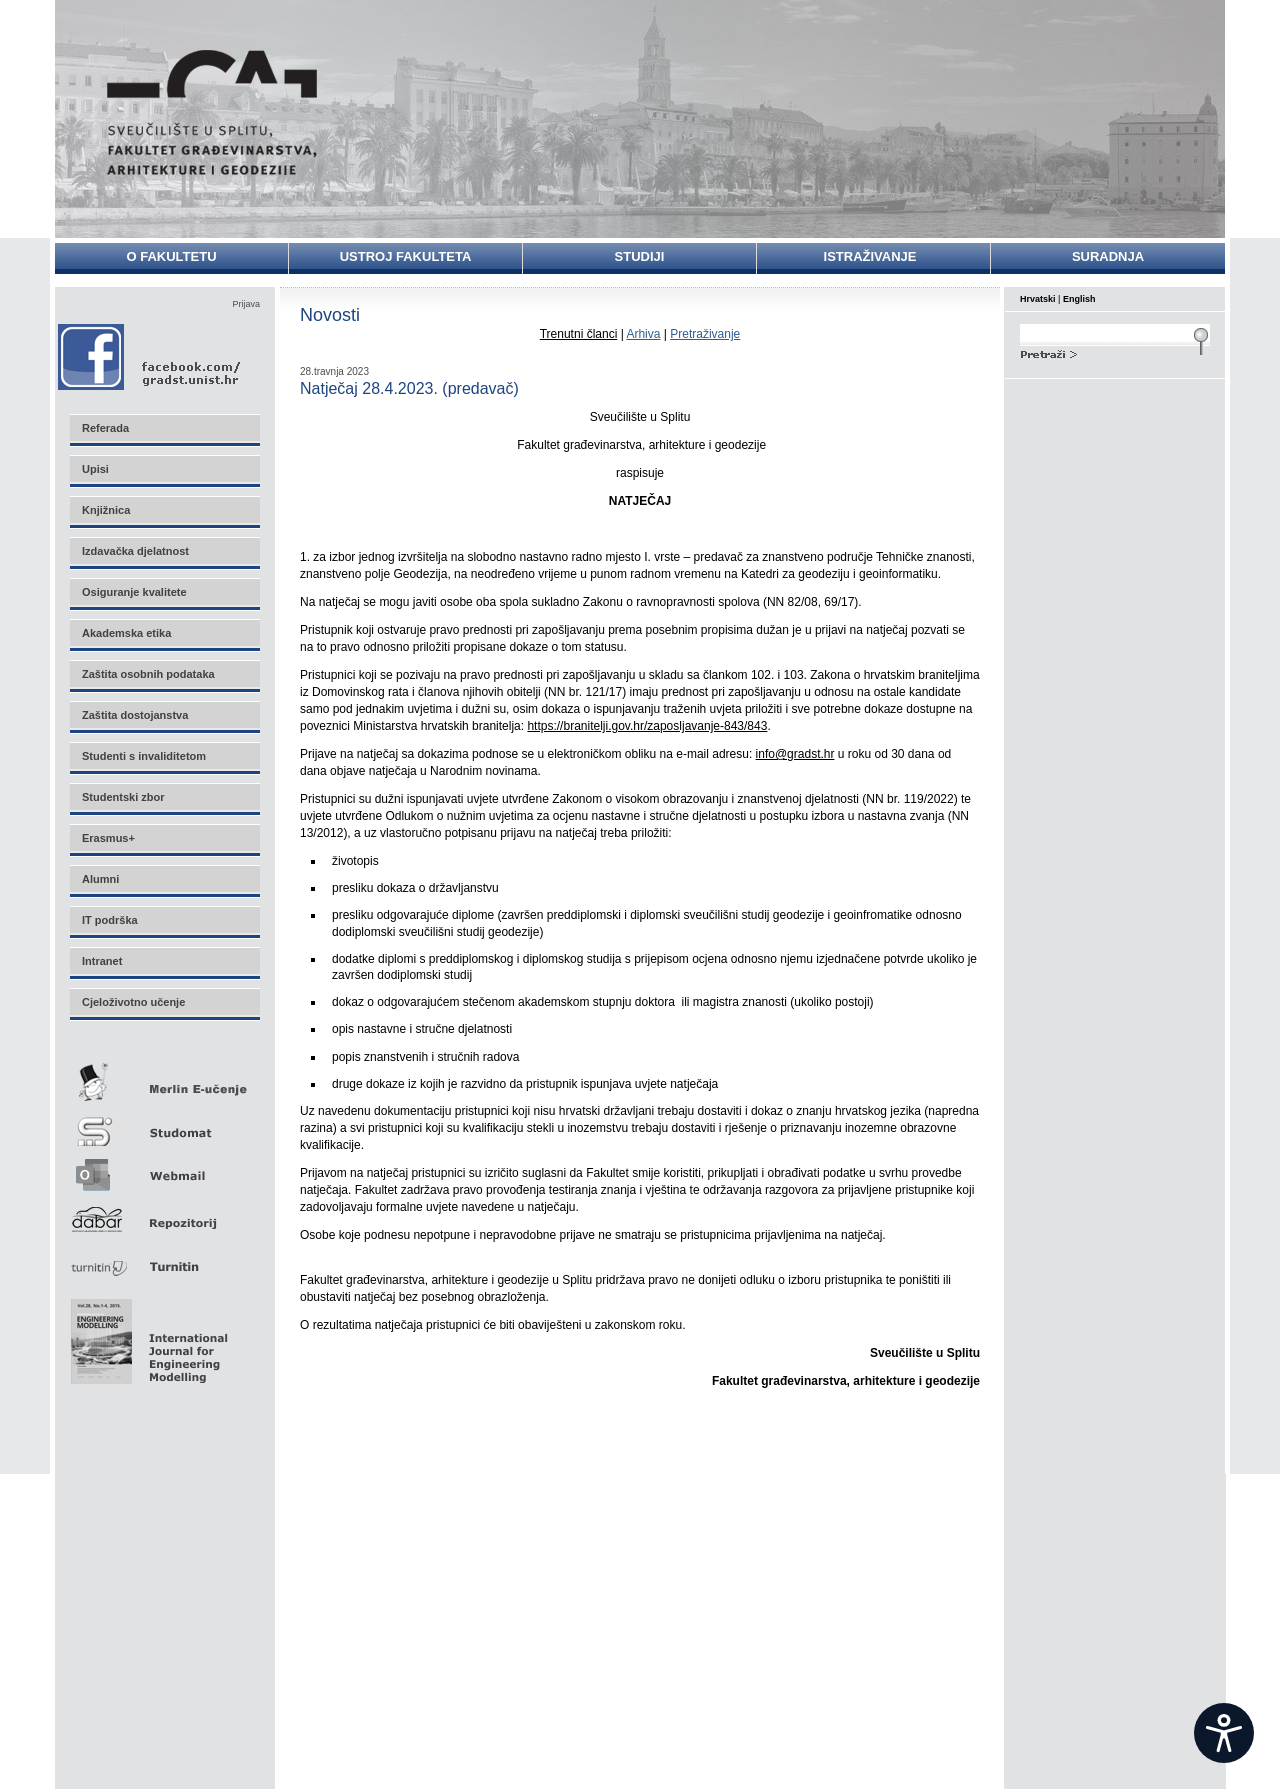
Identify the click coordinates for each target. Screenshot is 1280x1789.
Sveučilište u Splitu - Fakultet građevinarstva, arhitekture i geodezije (212, 112)
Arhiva (643, 334)
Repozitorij (164, 1213)
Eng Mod (146, 1336)
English (1079, 299)
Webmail (164, 1168)
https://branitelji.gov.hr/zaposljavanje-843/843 (647, 726)
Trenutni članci (579, 334)
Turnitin (164, 1258)
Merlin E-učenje (164, 1078)
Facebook (150, 356)
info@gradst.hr (795, 754)
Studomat (164, 1123)
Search (1115, 352)
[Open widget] (1224, 1733)
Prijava (246, 304)
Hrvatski (1038, 299)
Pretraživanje (705, 334)
